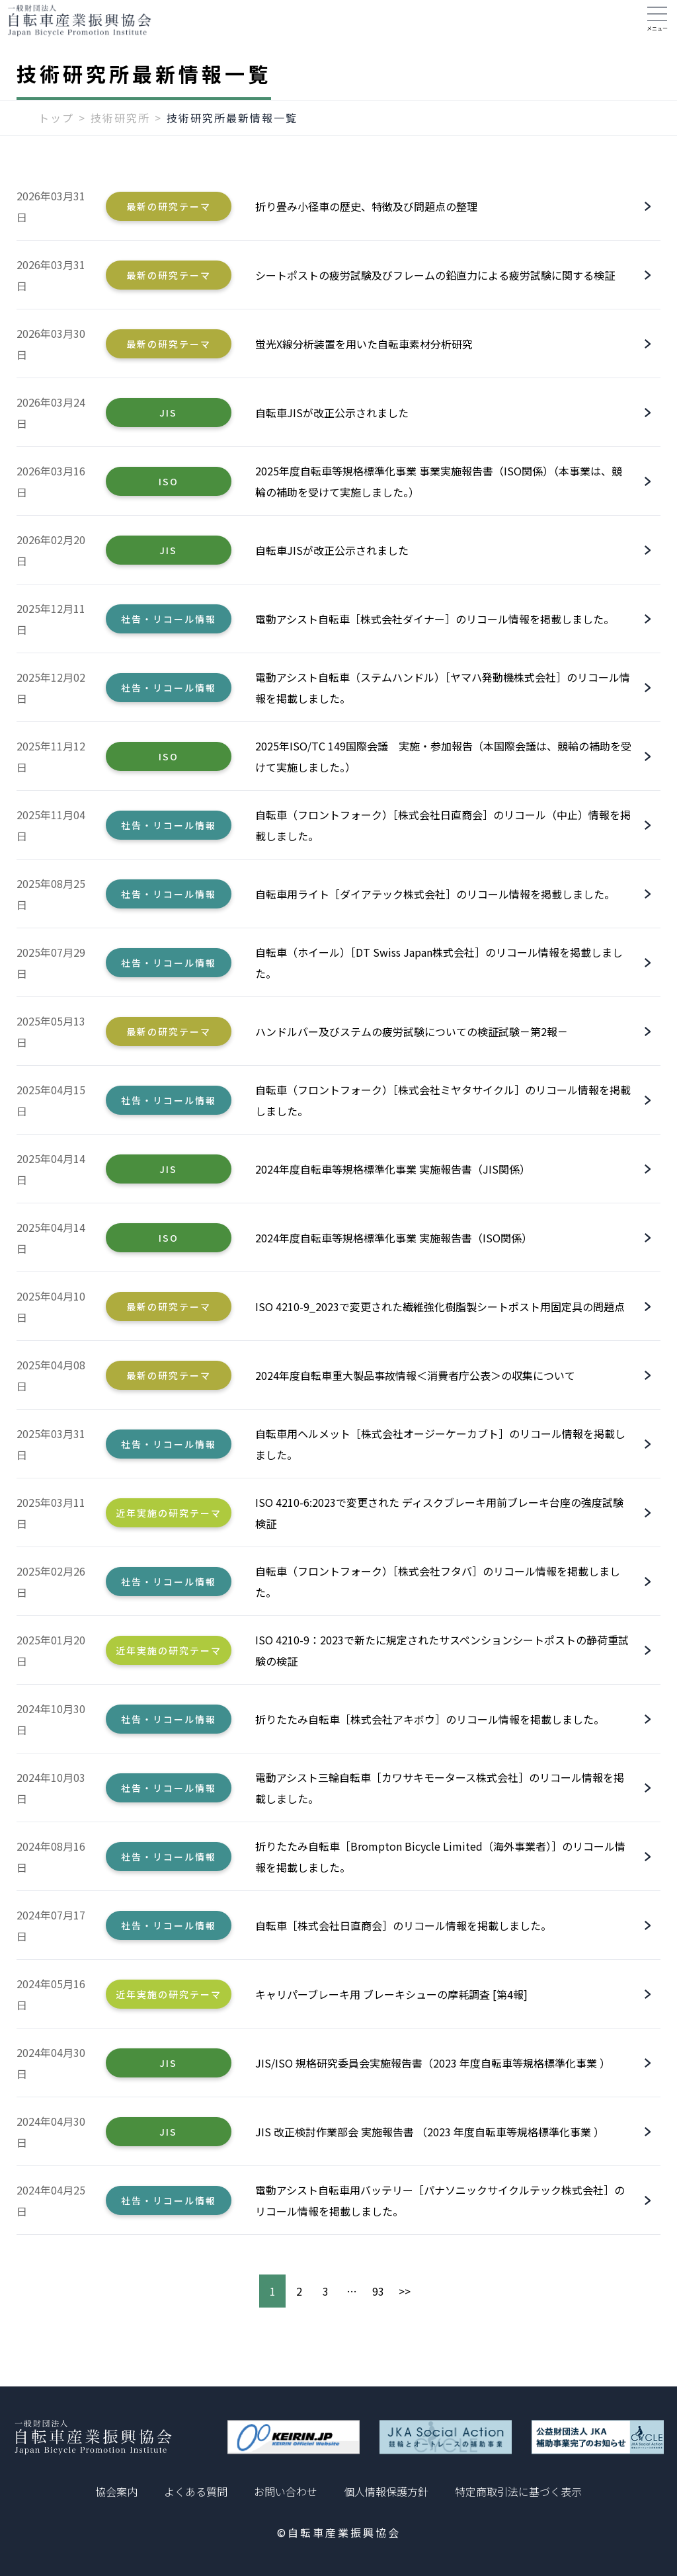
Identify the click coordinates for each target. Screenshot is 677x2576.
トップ (56, 130)
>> (405, 2304)
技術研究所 (120, 130)
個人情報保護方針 (386, 2491)
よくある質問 (195, 2491)
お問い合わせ (285, 2491)
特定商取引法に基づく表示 (518, 2491)
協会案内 (116, 2491)
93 (378, 2304)
